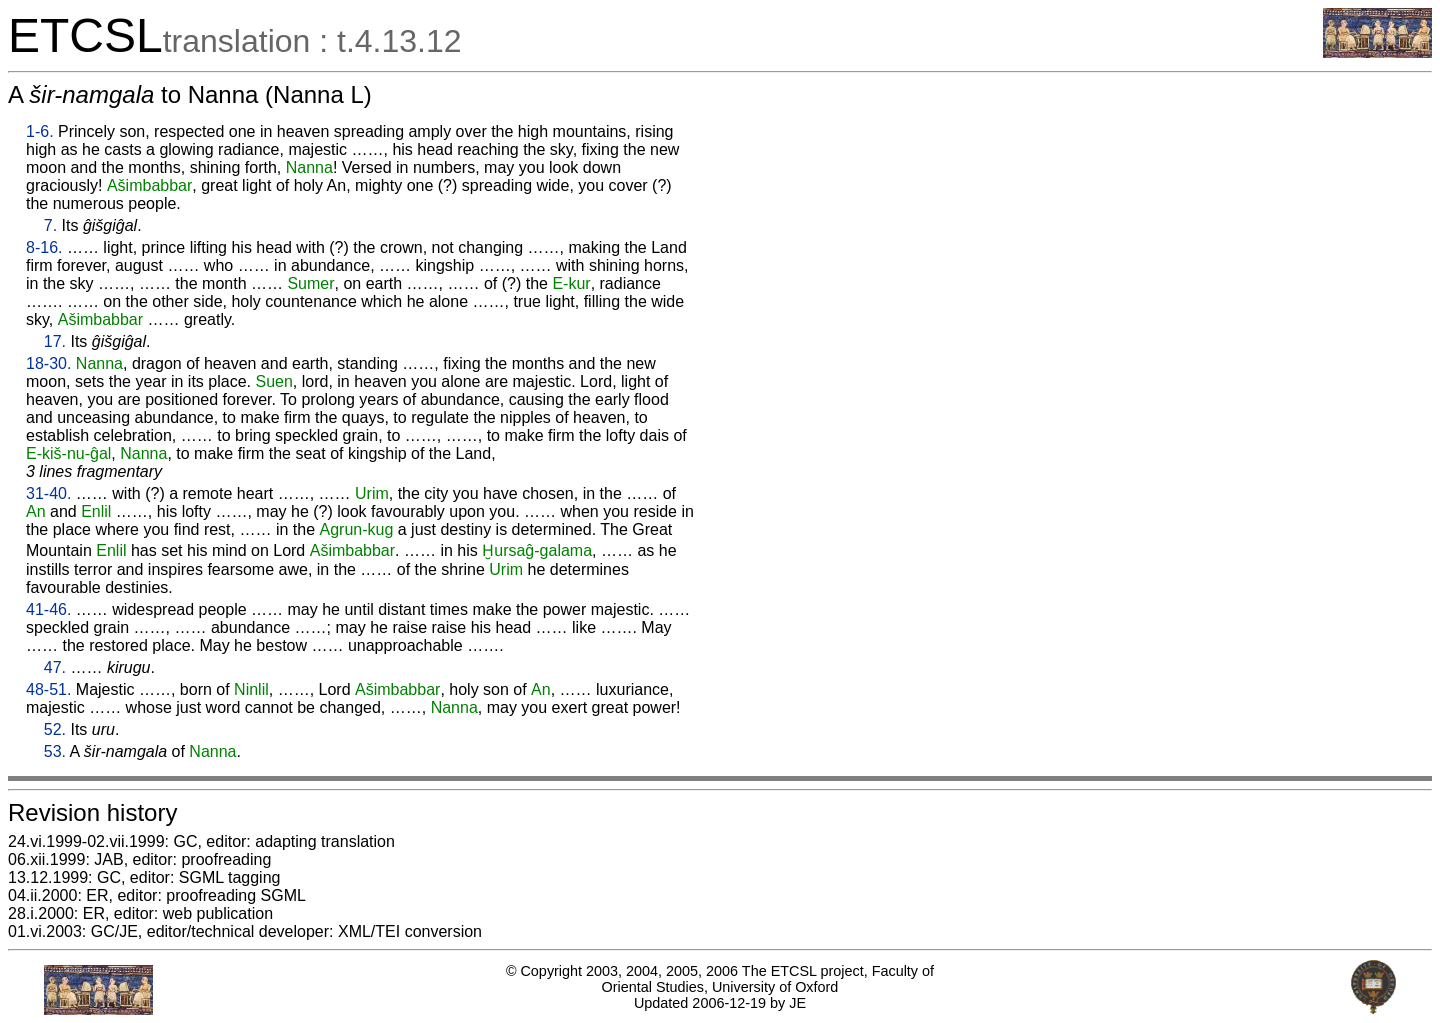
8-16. (44, 247)
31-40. (48, 493)
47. (55, 667)
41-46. (48, 609)
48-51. (48, 689)
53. (55, 751)
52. (55, 729)
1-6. (40, 131)
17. (55, 341)
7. (50, 225)
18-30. (48, 363)
